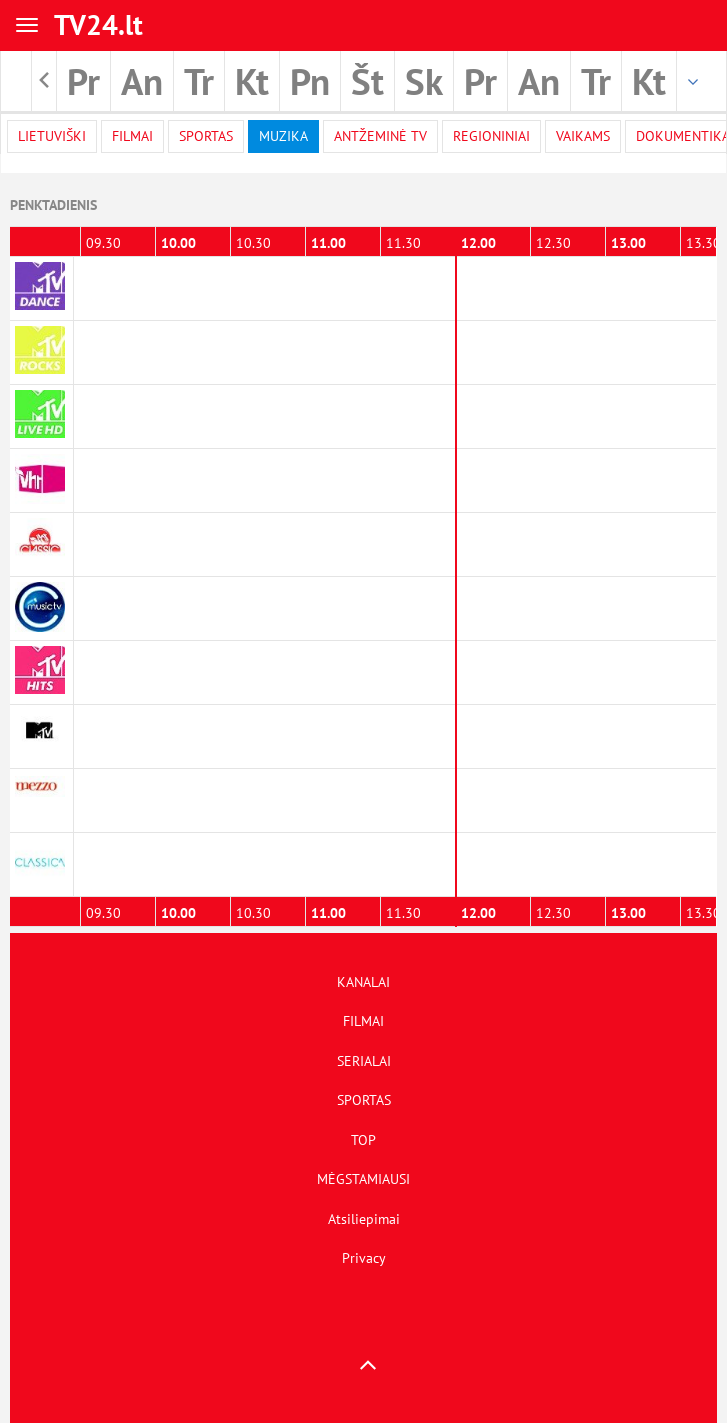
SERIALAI (364, 1061)
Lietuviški (52, 136)
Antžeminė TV (380, 136)
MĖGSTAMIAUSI (363, 1179)
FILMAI (363, 1021)
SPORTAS (364, 1100)
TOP (363, 1140)
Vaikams (583, 136)
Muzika (283, 136)
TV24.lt (98, 24)
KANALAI (363, 982)
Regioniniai (491, 136)
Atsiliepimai (364, 1219)
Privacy (364, 1258)
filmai (132, 136)
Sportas (206, 136)
